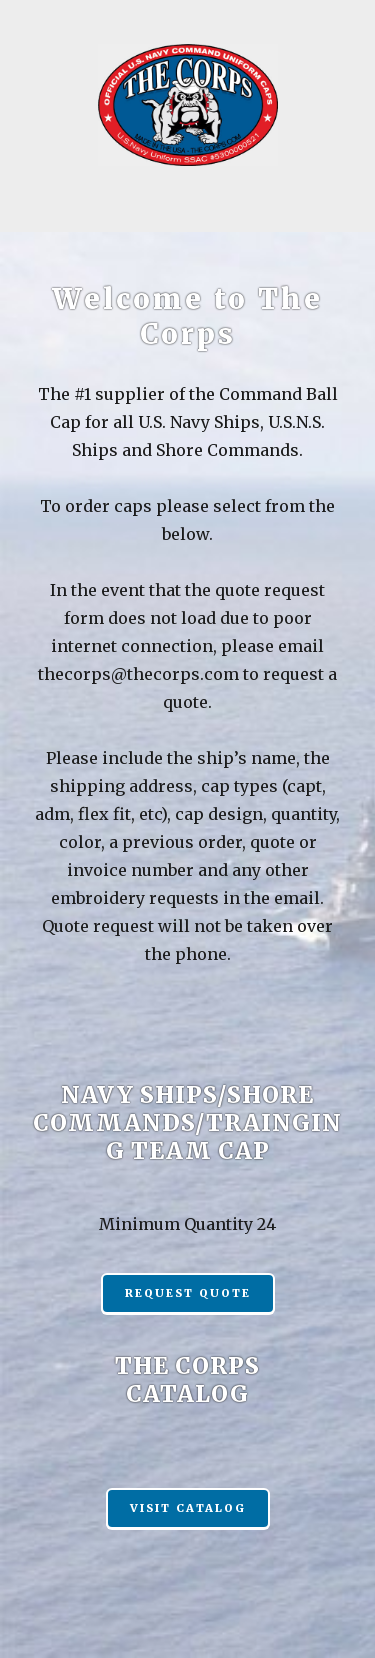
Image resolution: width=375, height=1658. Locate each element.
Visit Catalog (188, 1508)
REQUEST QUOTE (188, 1293)
